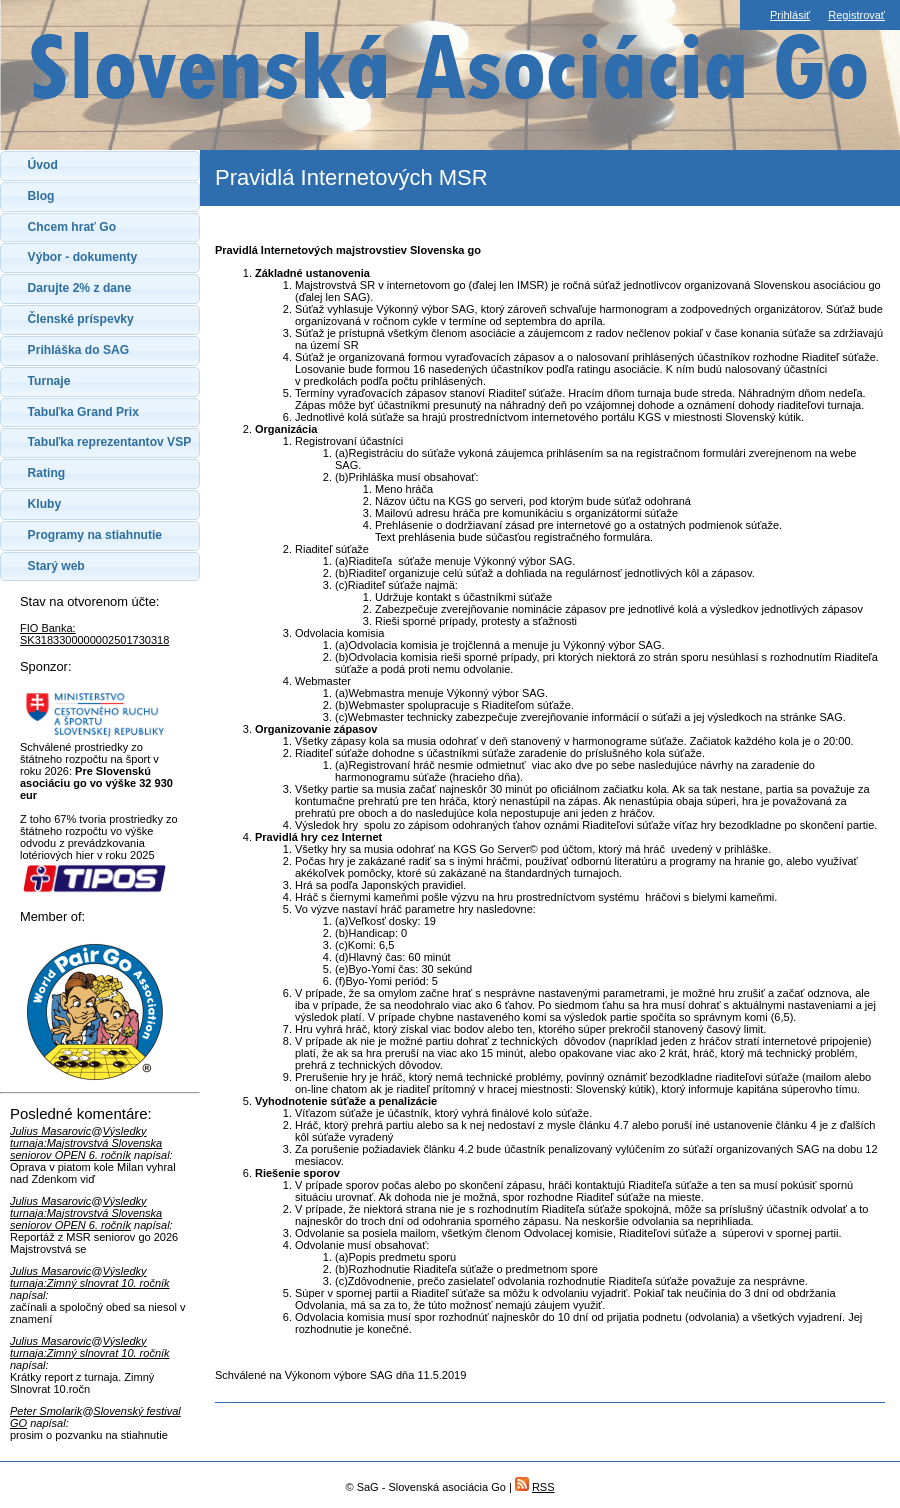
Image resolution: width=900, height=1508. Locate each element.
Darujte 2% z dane (80, 288)
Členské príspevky (81, 319)
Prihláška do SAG (79, 350)
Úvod (43, 165)
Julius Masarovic (50, 1131)
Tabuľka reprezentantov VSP (110, 442)
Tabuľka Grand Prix (83, 412)
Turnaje (49, 381)
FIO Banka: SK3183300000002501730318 (94, 634)
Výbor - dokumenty (83, 257)
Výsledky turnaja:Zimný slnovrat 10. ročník (90, 1277)
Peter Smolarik (46, 1411)
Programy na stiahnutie (95, 535)
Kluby (45, 504)
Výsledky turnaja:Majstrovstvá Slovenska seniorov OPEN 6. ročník (86, 1143)
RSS (543, 1487)
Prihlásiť (790, 15)
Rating (47, 473)
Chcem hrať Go (72, 227)
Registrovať (856, 15)
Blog (41, 196)
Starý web (56, 566)
